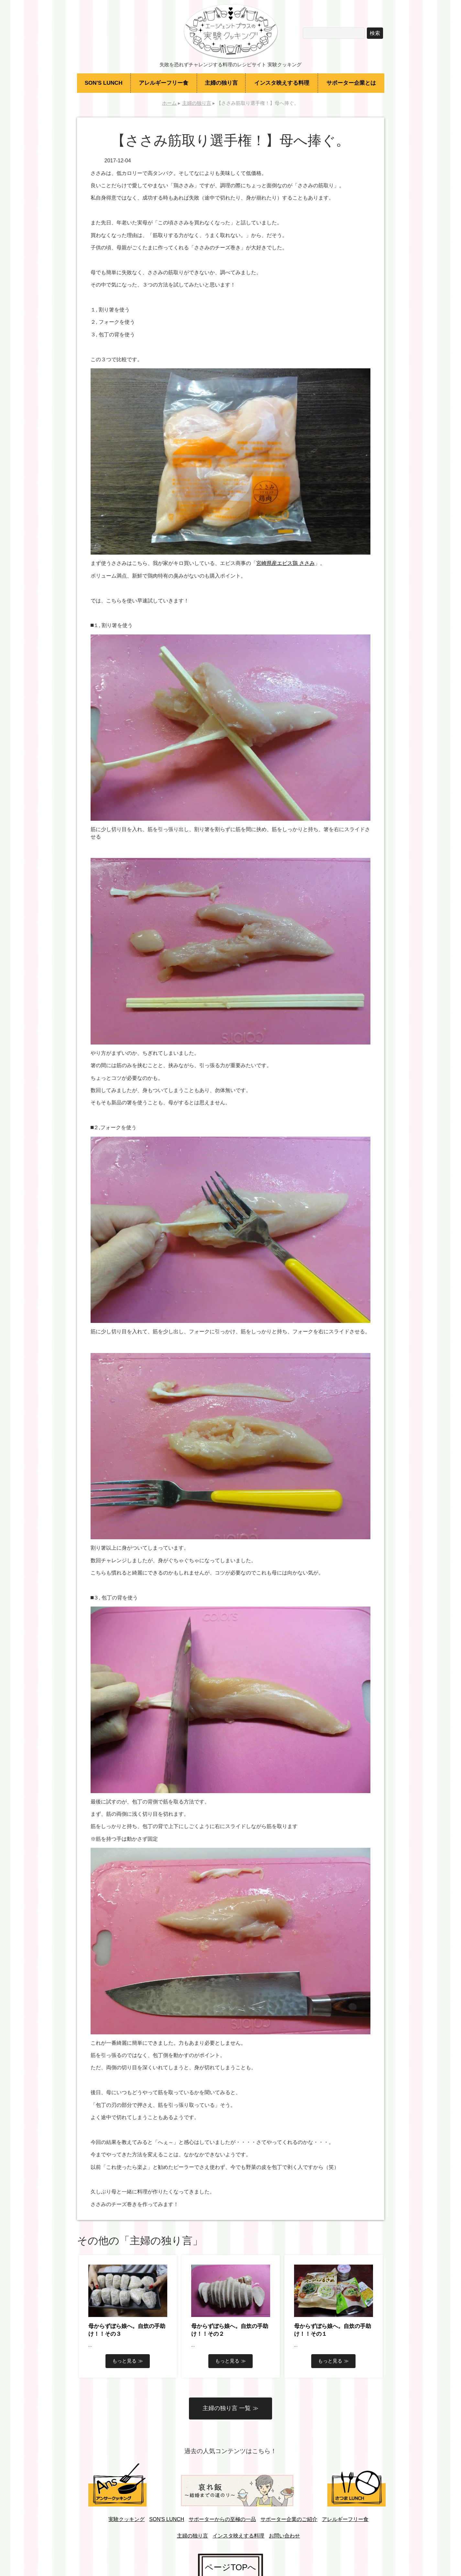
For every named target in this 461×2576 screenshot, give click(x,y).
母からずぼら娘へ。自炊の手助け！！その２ (229, 2330)
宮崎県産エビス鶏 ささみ (285, 563)
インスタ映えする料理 (281, 83)
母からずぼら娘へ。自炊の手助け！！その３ (126, 2330)
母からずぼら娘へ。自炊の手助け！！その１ (332, 2330)
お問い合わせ (284, 2535)
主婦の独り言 (221, 83)
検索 (375, 33)
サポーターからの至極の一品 (222, 2519)
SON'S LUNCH (104, 83)
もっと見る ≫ (127, 2361)
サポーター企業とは (351, 83)
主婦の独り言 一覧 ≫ (230, 2408)
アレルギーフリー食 (163, 83)
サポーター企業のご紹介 (288, 2519)
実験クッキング (126, 2519)
